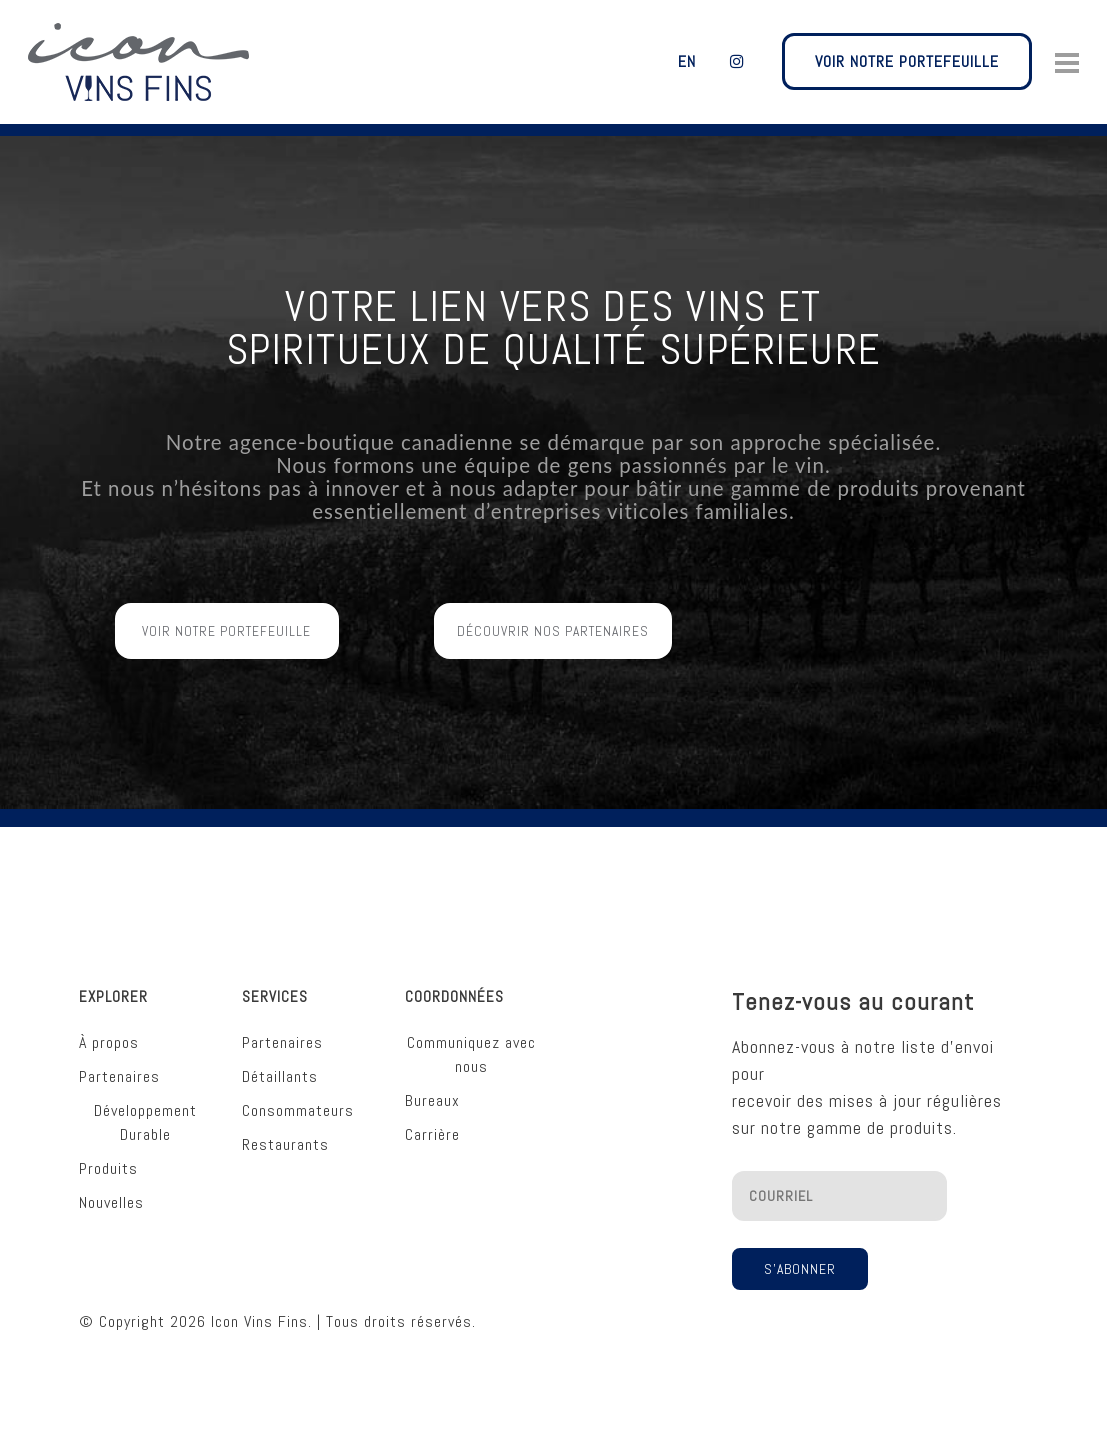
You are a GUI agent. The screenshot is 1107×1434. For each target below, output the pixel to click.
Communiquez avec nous (471, 1040)
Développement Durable (145, 1108)
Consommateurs (298, 1096)
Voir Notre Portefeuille (227, 673)
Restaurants (285, 1130)
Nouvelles (111, 1188)
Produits (108, 1154)
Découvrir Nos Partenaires (553, 673)
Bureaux (432, 1086)
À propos (109, 1028)
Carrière (432, 1120)
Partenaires (119, 1062)
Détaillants (280, 1062)
